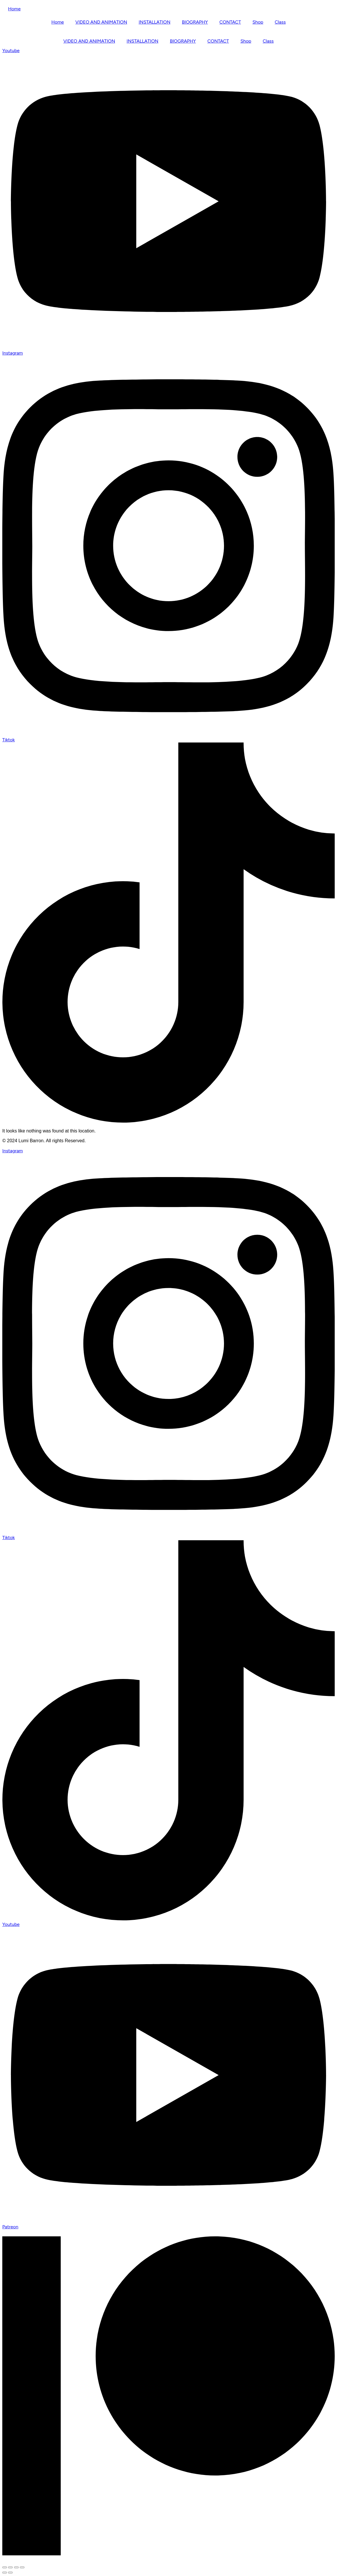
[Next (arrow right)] (10, 2572)
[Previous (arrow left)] (4, 2572)
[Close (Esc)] (22, 2567)
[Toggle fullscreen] (10, 2567)
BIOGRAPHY (195, 22)
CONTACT (230, 22)
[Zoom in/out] (4, 2567)
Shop (257, 22)
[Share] (16, 2567)
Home (14, 9)
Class (280, 22)
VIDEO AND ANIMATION (101, 22)
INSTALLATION (154, 22)
